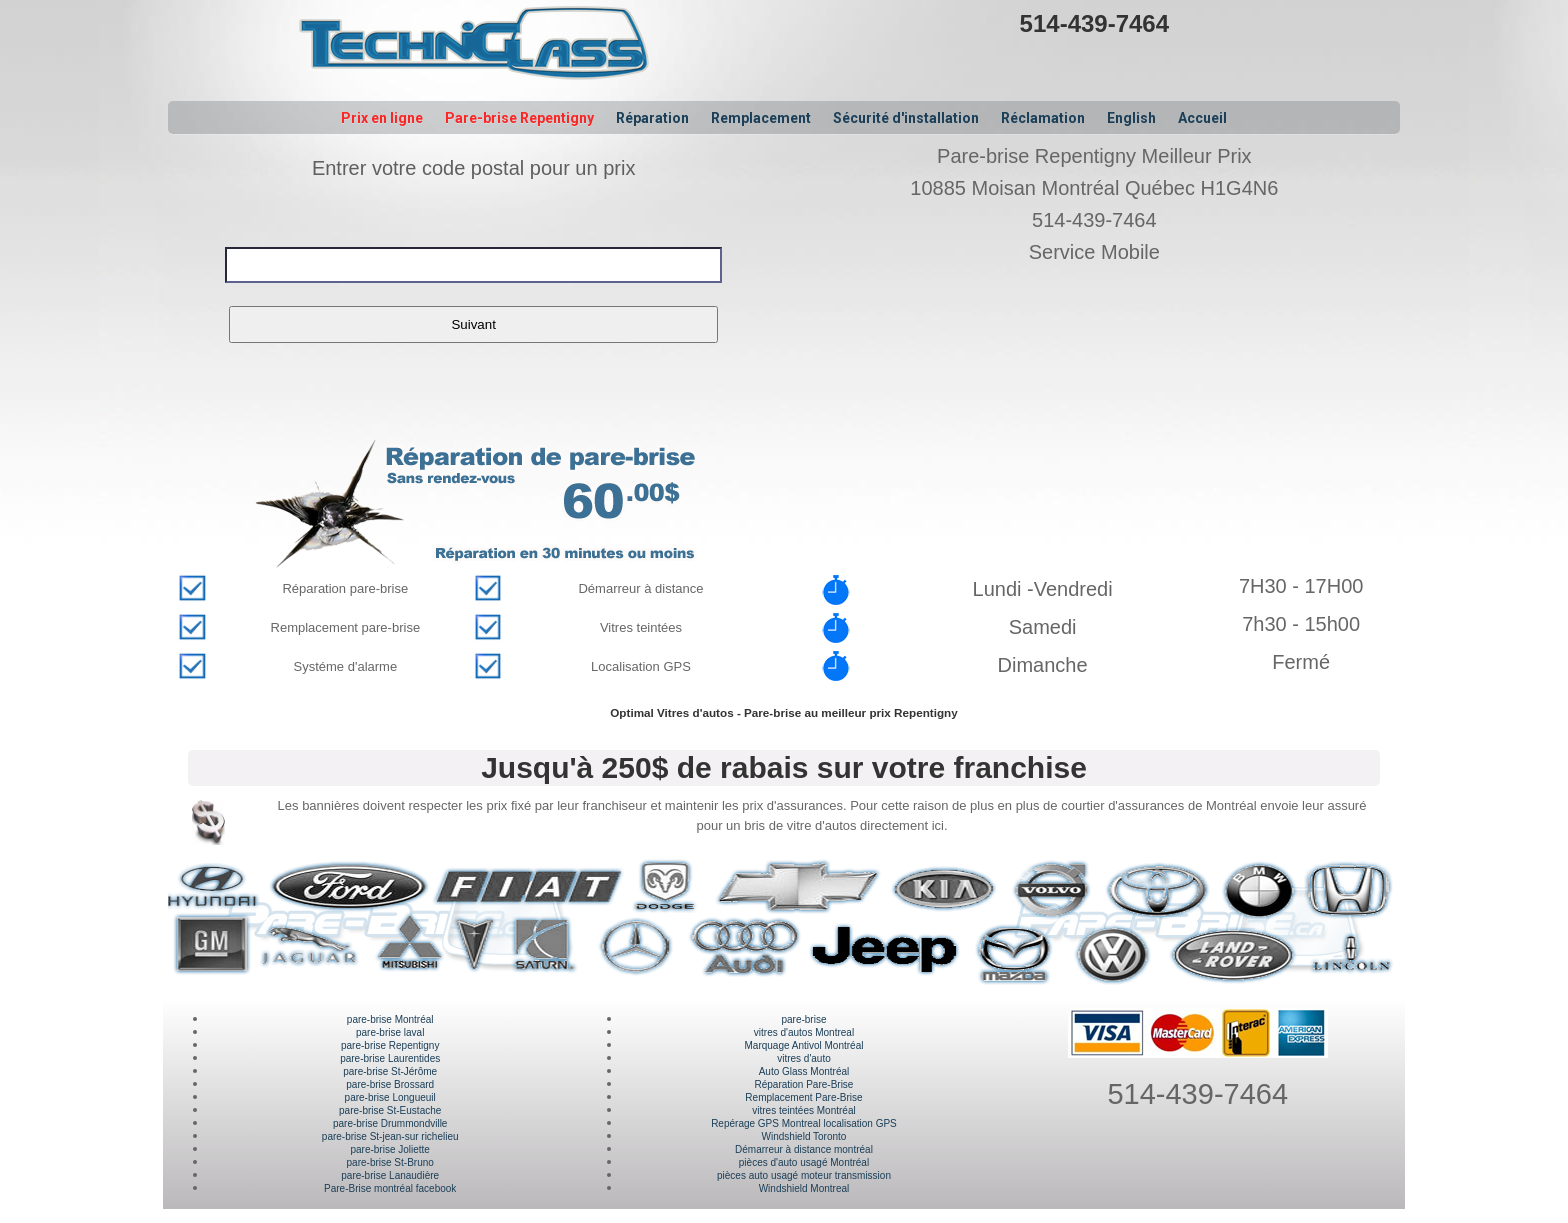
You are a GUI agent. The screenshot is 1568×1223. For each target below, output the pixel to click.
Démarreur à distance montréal (804, 1149)
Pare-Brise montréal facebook (390, 1188)
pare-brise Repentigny (390, 1045)
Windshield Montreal (804, 1188)
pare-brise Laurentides (390, 1058)
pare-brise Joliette (389, 1149)
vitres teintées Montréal (803, 1110)
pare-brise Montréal (390, 1019)
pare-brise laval (390, 1032)
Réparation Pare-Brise (804, 1084)
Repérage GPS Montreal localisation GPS (804, 1123)
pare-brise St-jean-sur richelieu (390, 1136)
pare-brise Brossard (390, 1084)
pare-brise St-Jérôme (390, 1071)
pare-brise (803, 1019)
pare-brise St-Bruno (390, 1162)
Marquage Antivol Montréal (803, 1045)
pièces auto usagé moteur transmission (804, 1175)
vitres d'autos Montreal (804, 1032)
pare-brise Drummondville (390, 1123)
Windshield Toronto (804, 1136)
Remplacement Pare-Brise (803, 1097)
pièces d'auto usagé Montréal (804, 1162)
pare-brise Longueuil (390, 1097)
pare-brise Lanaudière (390, 1175)
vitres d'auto (804, 1058)
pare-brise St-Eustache (390, 1110)
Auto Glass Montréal (804, 1071)
